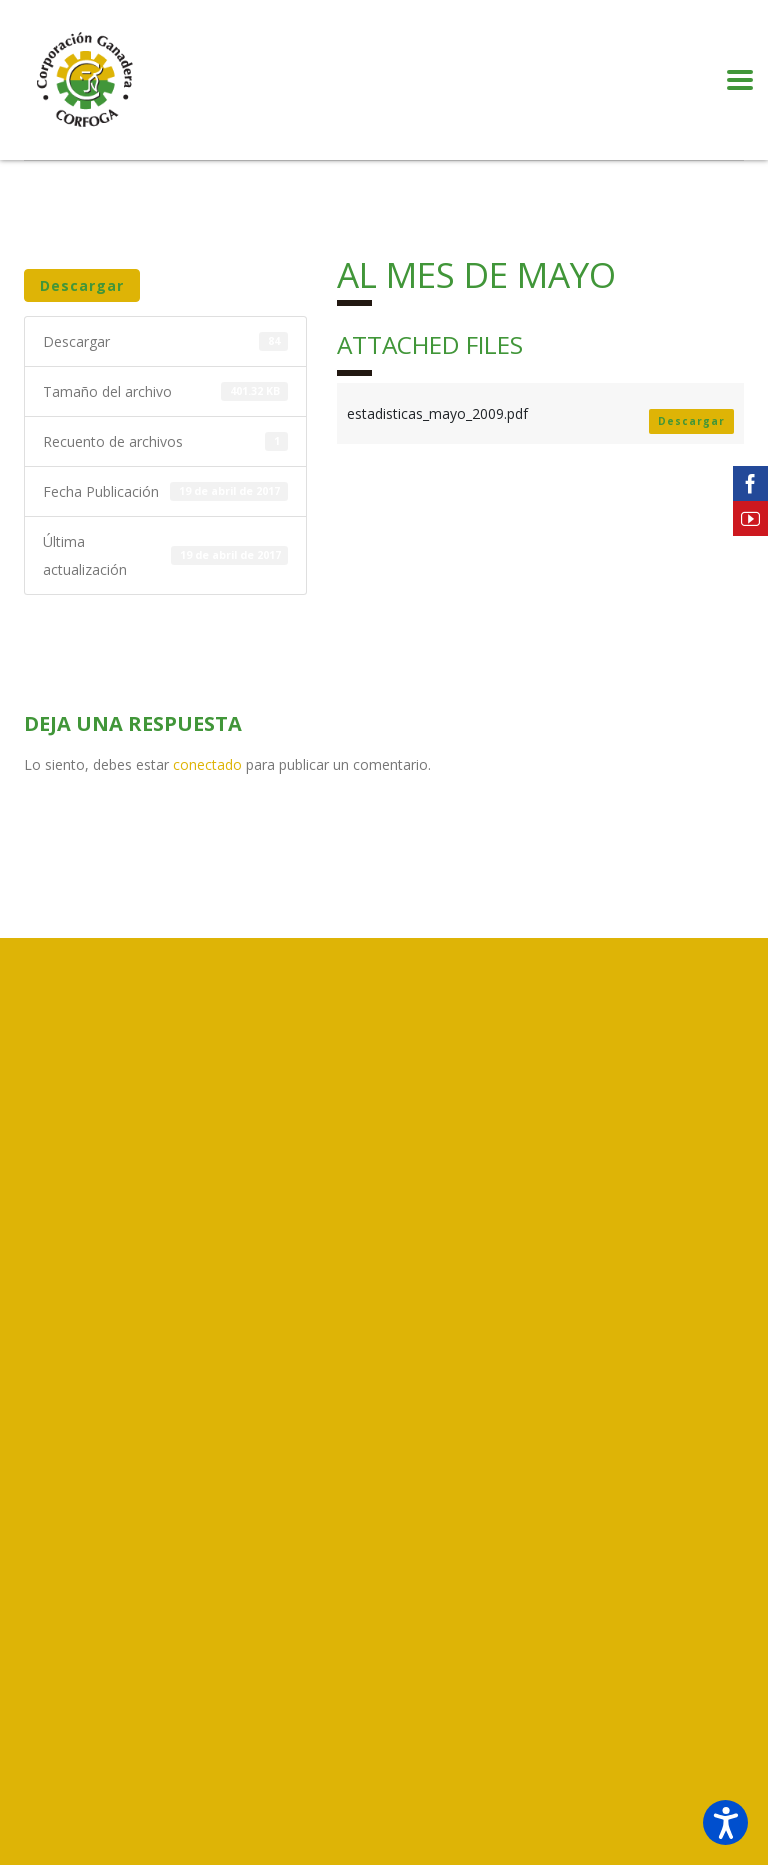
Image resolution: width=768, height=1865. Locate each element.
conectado (207, 764)
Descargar (82, 285)
